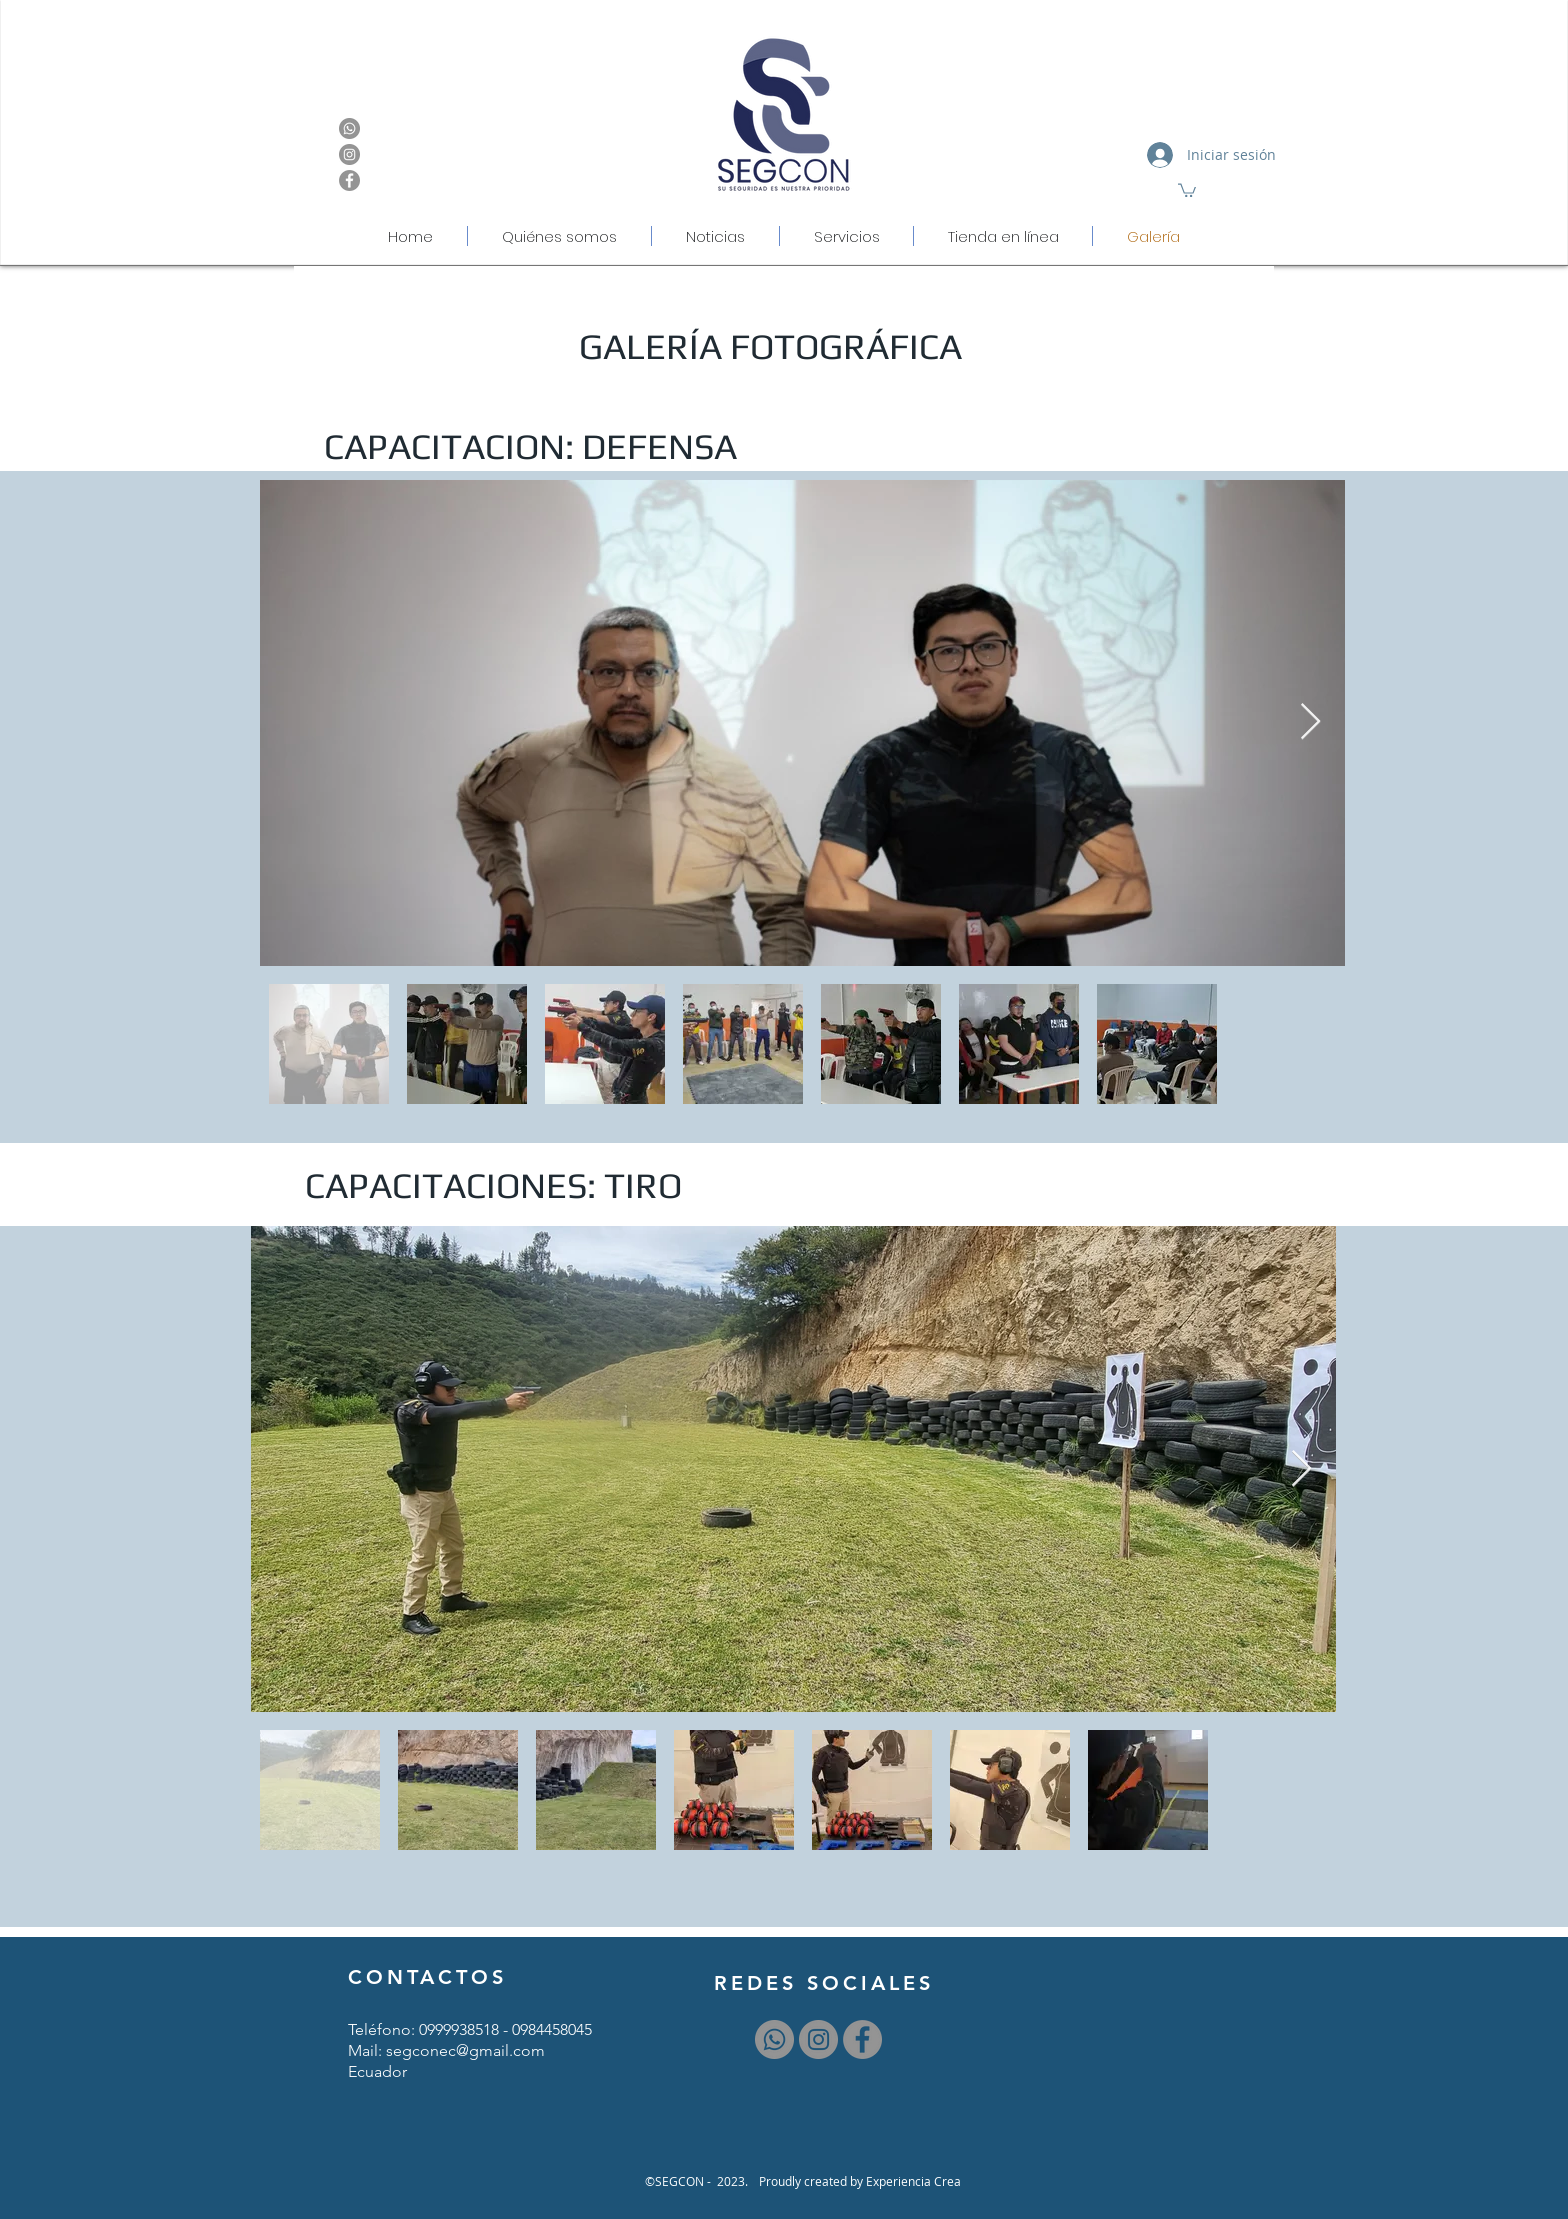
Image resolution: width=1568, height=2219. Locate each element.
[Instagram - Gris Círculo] (349, 154)
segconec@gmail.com (465, 2050)
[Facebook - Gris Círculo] (349, 180)
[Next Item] (1310, 722)
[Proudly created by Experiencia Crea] (860, 2181)
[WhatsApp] (349, 128)
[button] (1187, 189)
